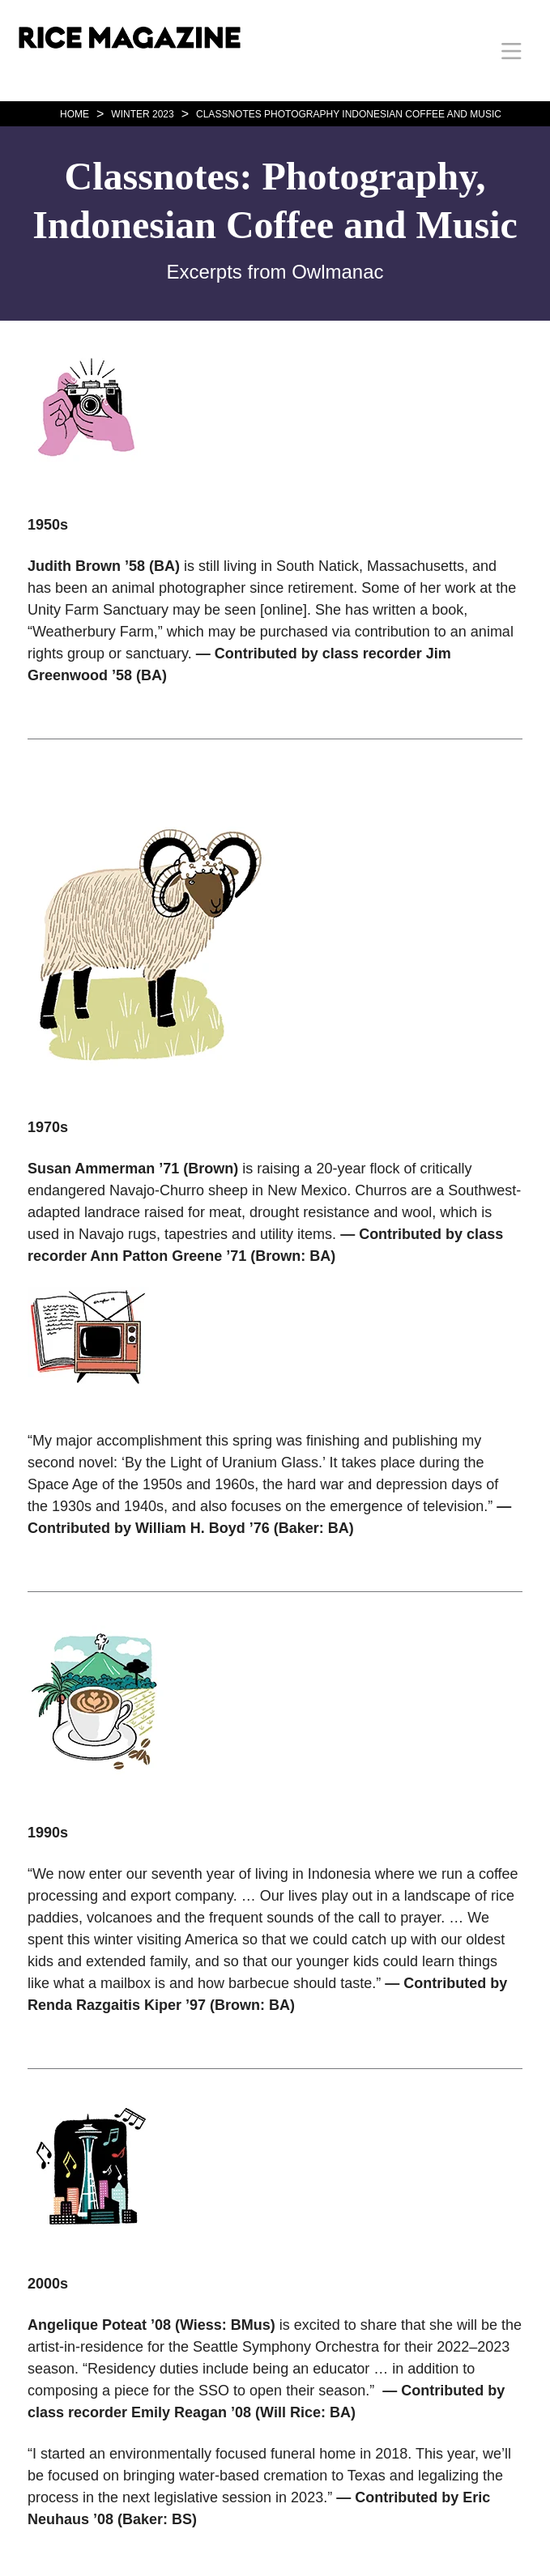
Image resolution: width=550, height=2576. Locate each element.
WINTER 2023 (142, 114)
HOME (74, 114)
